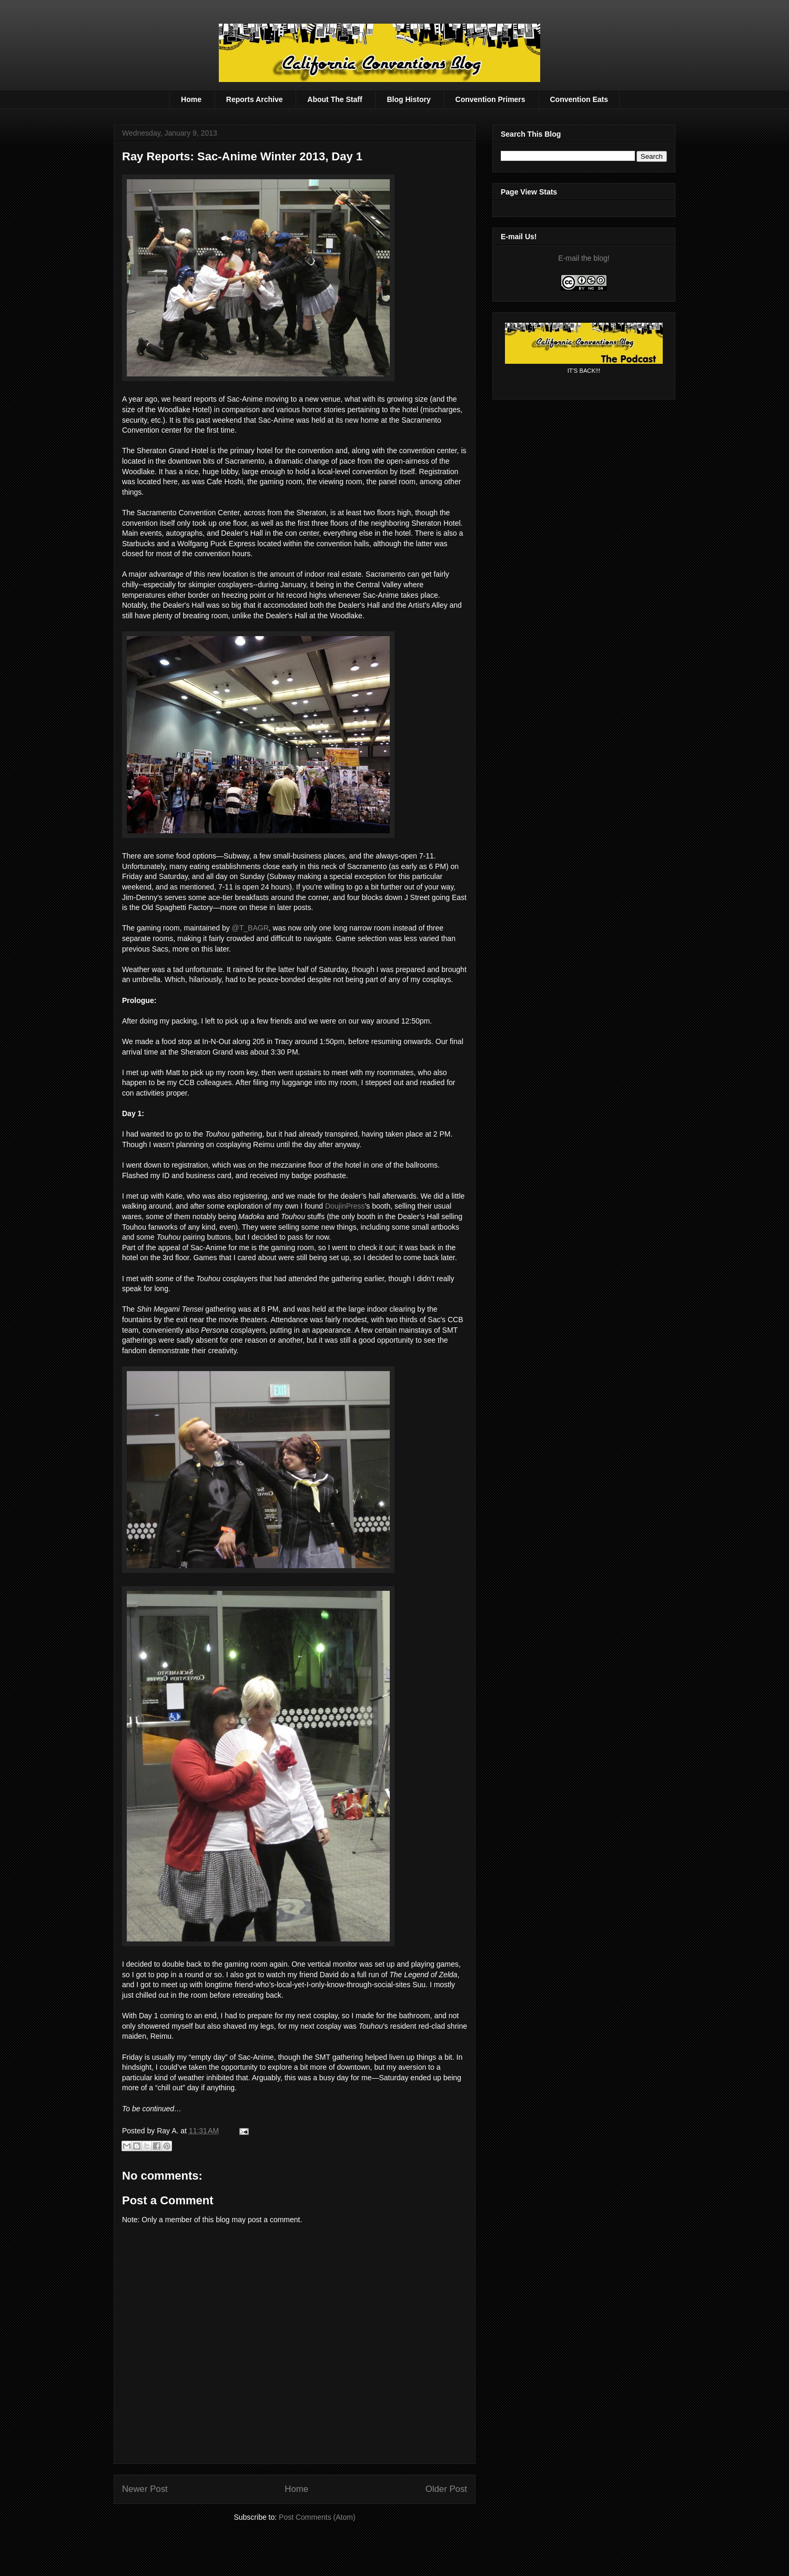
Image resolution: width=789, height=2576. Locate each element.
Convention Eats (579, 99)
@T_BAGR (250, 928)
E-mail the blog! (583, 258)
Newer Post (145, 2489)
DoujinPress (345, 1206)
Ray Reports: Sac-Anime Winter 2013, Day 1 (242, 156)
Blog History (408, 99)
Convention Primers (490, 99)
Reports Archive (254, 99)
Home (191, 99)
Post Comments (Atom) (317, 2517)
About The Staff (334, 99)
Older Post (446, 2489)
